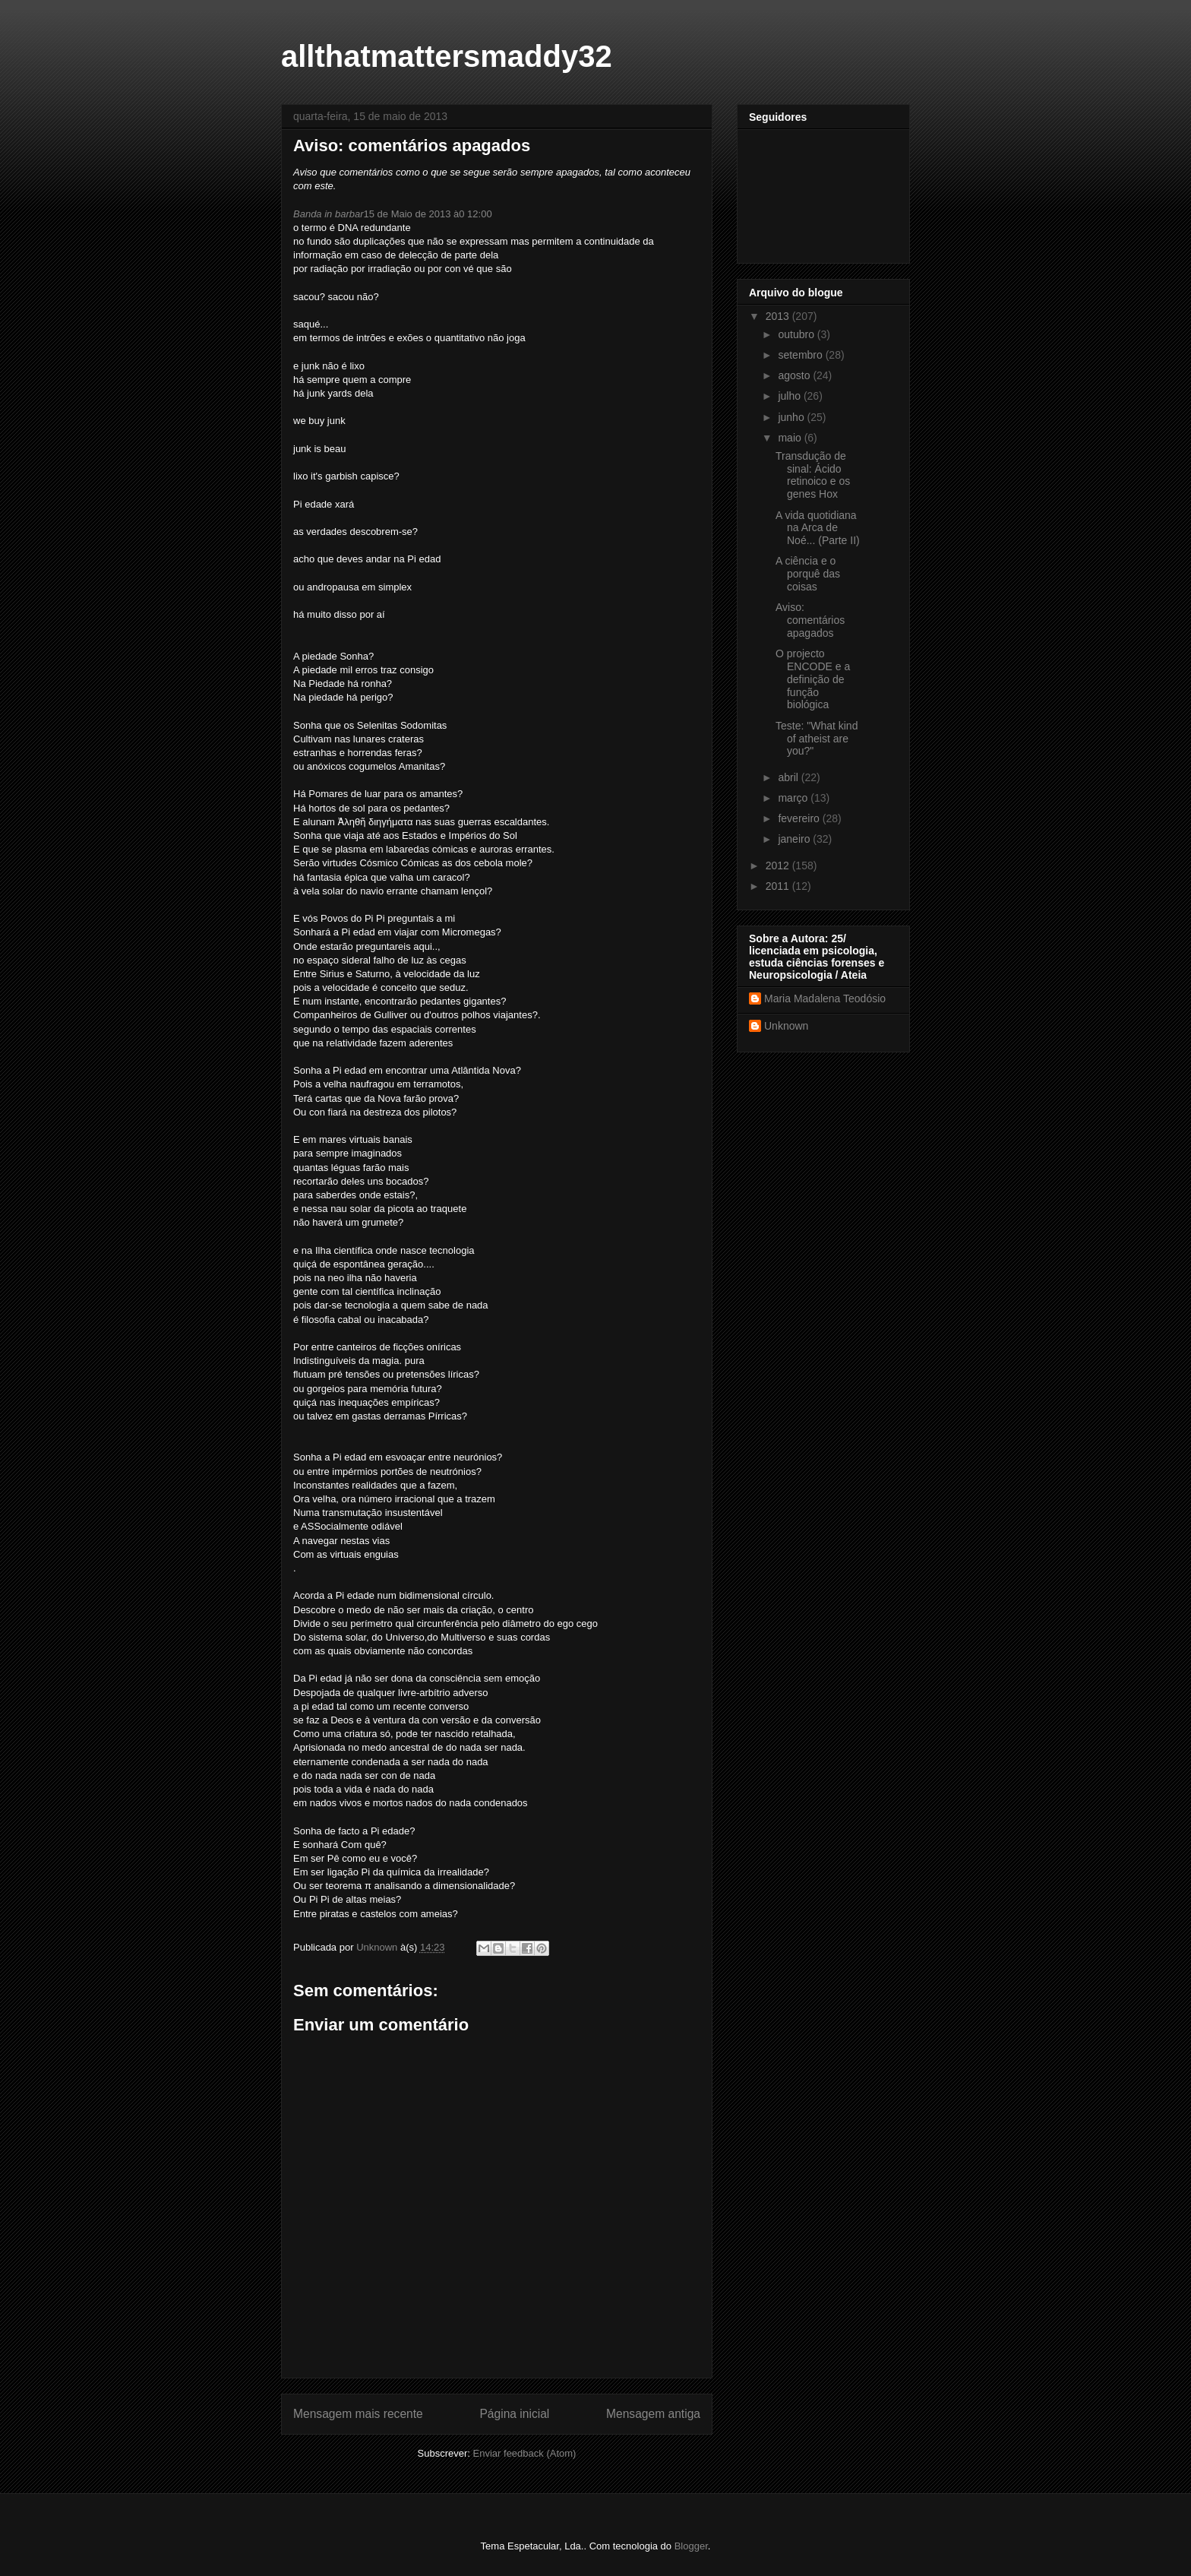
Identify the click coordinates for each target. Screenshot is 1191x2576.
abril (789, 777)
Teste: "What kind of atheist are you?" (817, 739)
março (794, 798)
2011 (779, 886)
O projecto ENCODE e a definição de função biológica (813, 678)
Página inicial (514, 2413)
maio (791, 438)
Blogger (691, 2546)
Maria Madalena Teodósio (825, 998)
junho (792, 417)
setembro (801, 355)
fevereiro (800, 818)
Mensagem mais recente (358, 2413)
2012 (779, 865)
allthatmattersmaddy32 (446, 56)
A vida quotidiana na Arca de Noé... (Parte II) (818, 528)
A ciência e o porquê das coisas (808, 574)
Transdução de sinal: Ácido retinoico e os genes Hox (813, 475)
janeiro (795, 839)
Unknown (786, 1026)
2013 (779, 316)
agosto (795, 375)
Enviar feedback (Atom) (525, 2453)
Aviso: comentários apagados (810, 620)
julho (790, 396)
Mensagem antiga (653, 2413)
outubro (797, 334)
